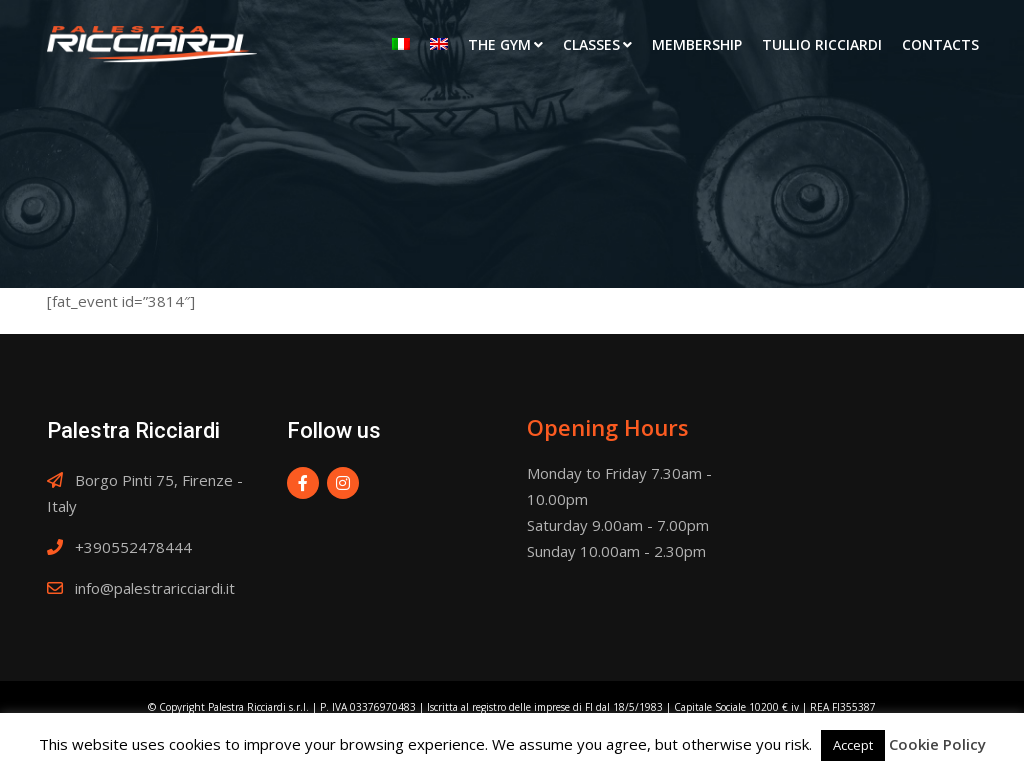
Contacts (940, 44)
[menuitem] (401, 44)
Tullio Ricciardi (822, 44)
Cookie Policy (937, 744)
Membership (697, 44)
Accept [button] (853, 745)
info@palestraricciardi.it (155, 588)
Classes (591, 44)
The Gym (499, 44)
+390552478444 (133, 547)
